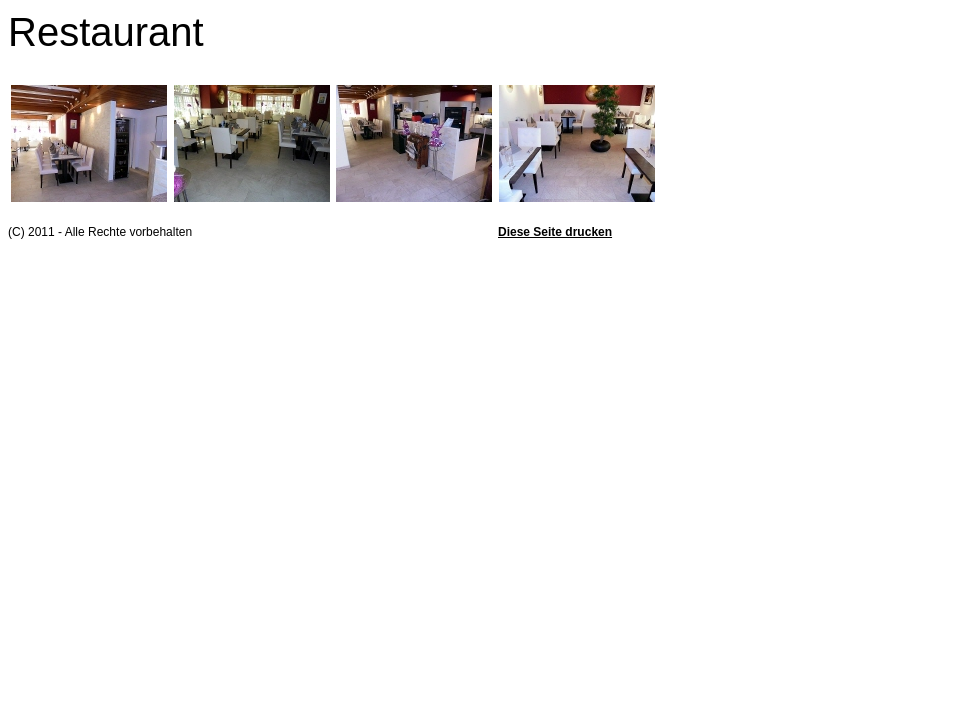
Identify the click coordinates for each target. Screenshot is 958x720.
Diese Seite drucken (555, 232)
